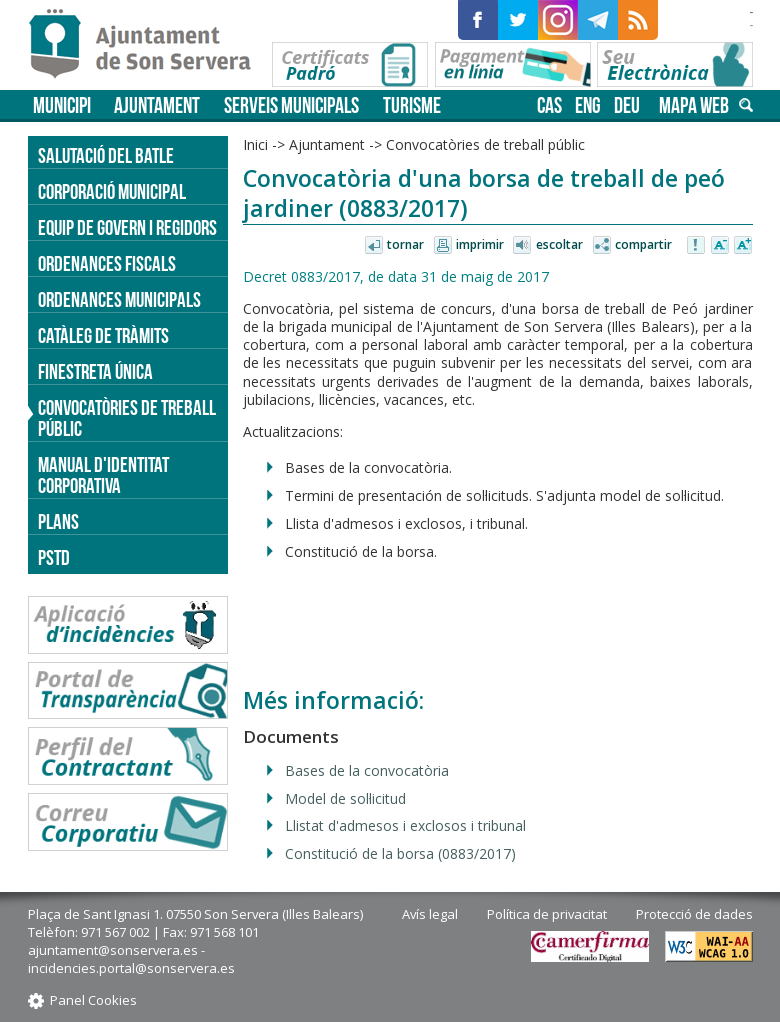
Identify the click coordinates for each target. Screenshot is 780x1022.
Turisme (412, 105)
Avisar (697, 246)
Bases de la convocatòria (367, 770)
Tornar (405, 244)
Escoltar (559, 244)
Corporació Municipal (112, 191)
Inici (255, 144)
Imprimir (480, 244)
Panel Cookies (93, 1000)
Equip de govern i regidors (127, 227)
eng (588, 105)
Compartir (643, 244)
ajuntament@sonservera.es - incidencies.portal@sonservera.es (131, 959)
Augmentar (743, 246)
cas (549, 105)
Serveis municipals (291, 105)
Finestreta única (95, 371)
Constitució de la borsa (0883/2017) (400, 853)
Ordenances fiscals (107, 263)
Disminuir (720, 246)
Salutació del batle (106, 155)
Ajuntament (157, 105)
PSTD (54, 557)
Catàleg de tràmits (103, 335)
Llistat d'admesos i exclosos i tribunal (405, 825)
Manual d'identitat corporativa (103, 475)
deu (627, 105)
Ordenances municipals (119, 299)
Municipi (62, 105)
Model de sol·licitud (345, 798)
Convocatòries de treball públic (485, 144)
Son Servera (148, 45)
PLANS (58, 521)
